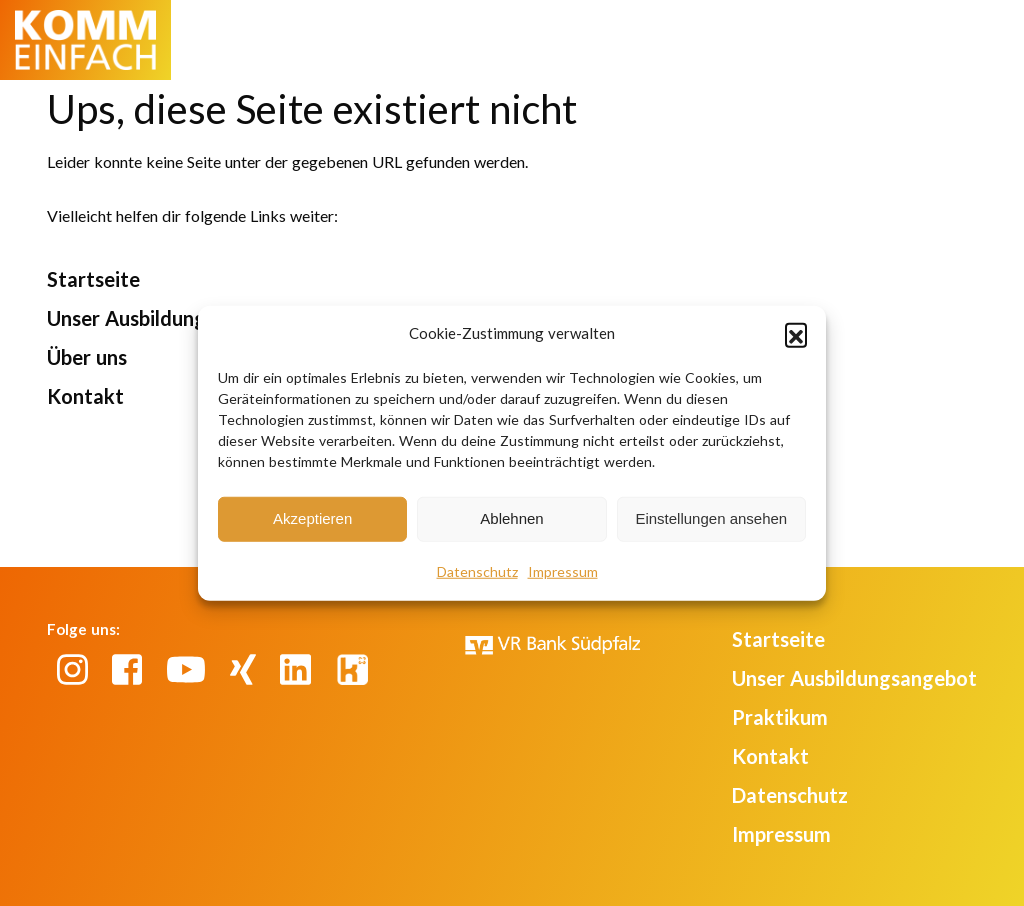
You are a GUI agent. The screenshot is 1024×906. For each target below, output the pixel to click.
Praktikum (780, 717)
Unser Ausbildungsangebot (169, 318)
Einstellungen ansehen (711, 518)
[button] (796, 334)
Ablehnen (511, 518)
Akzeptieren (312, 518)
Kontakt (85, 396)
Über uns (87, 357)
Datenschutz (477, 570)
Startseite (93, 279)
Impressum (563, 570)
